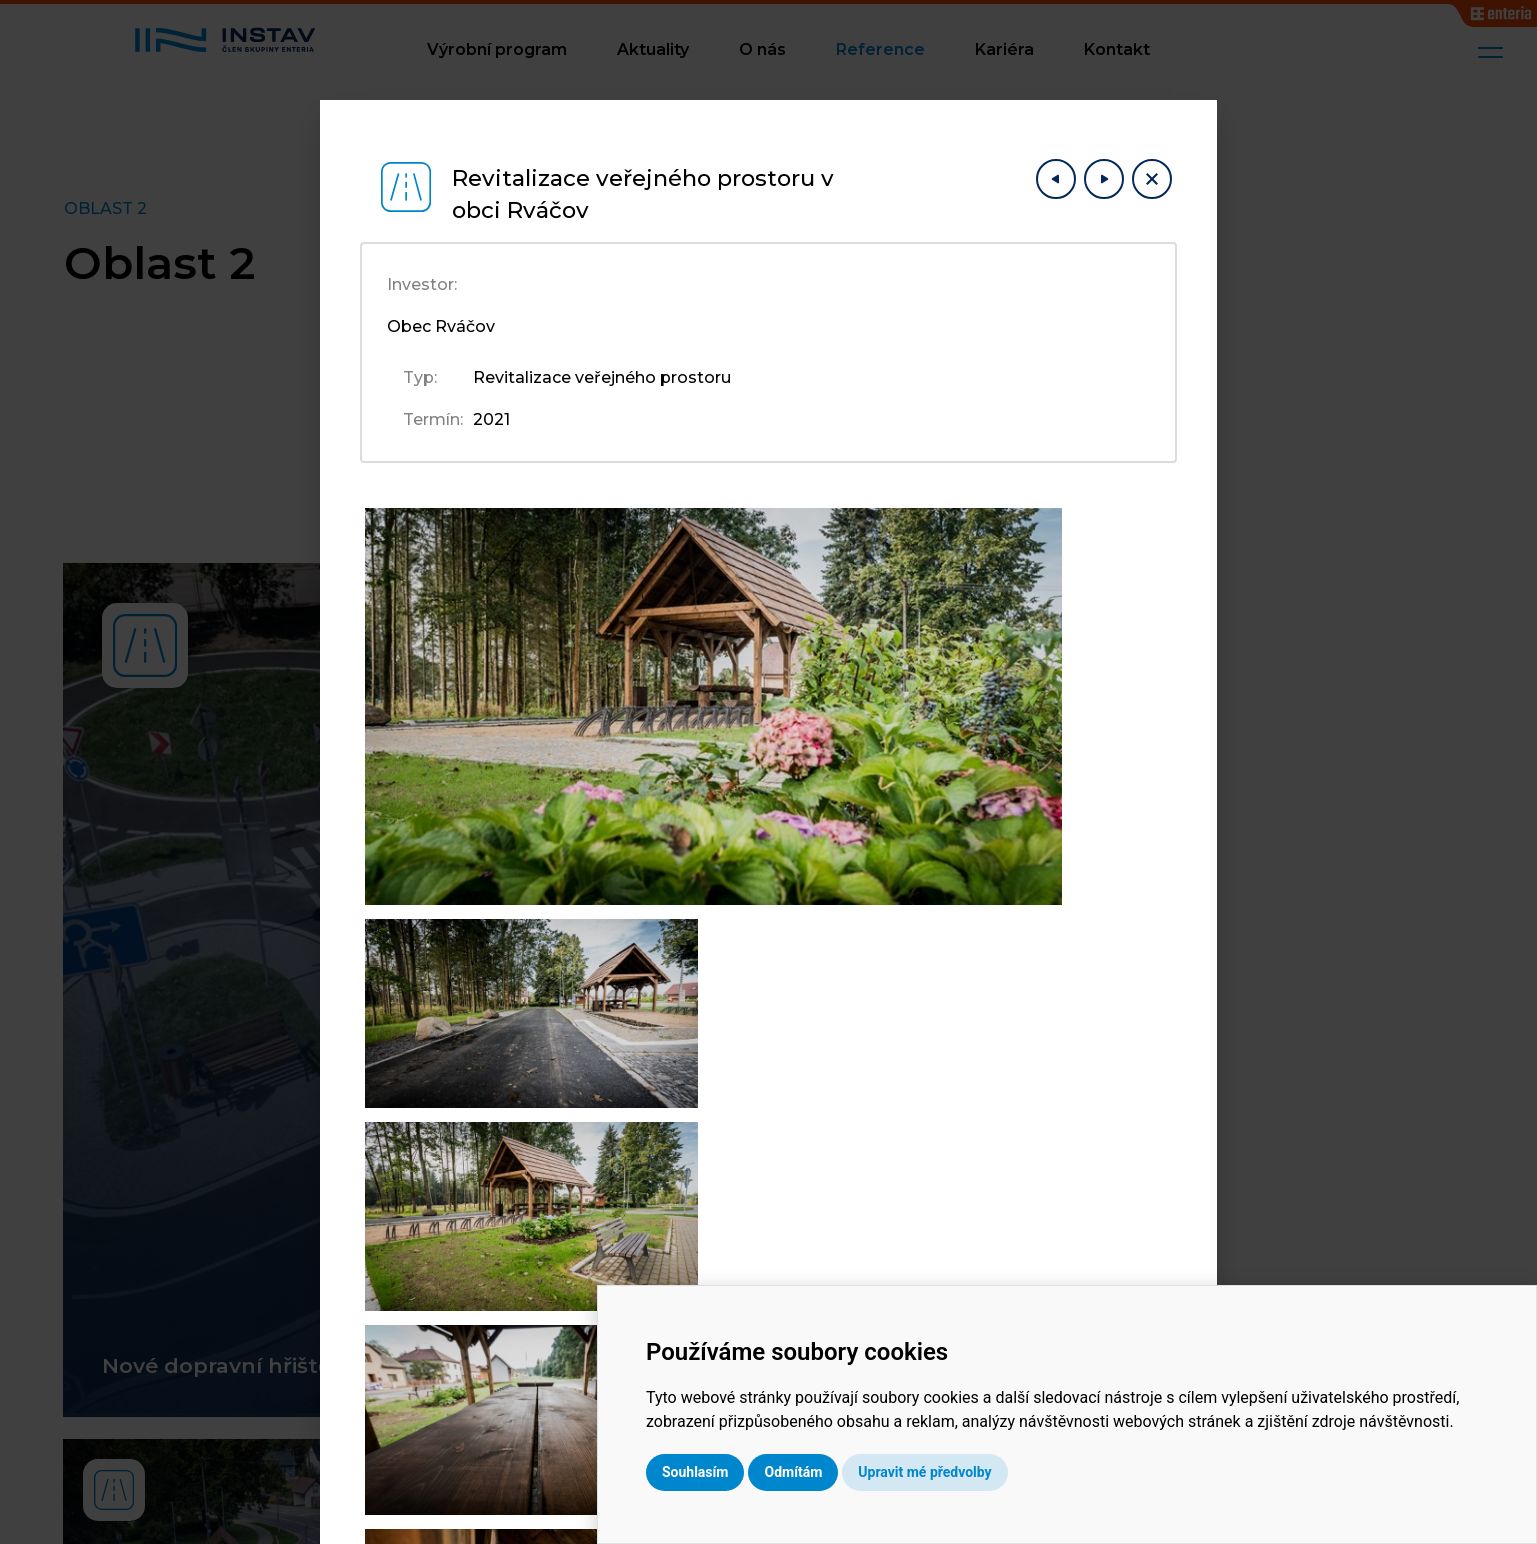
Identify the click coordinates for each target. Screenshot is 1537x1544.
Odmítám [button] (963, 1472)
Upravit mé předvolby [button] (1094, 1472)
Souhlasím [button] (865, 1472)
